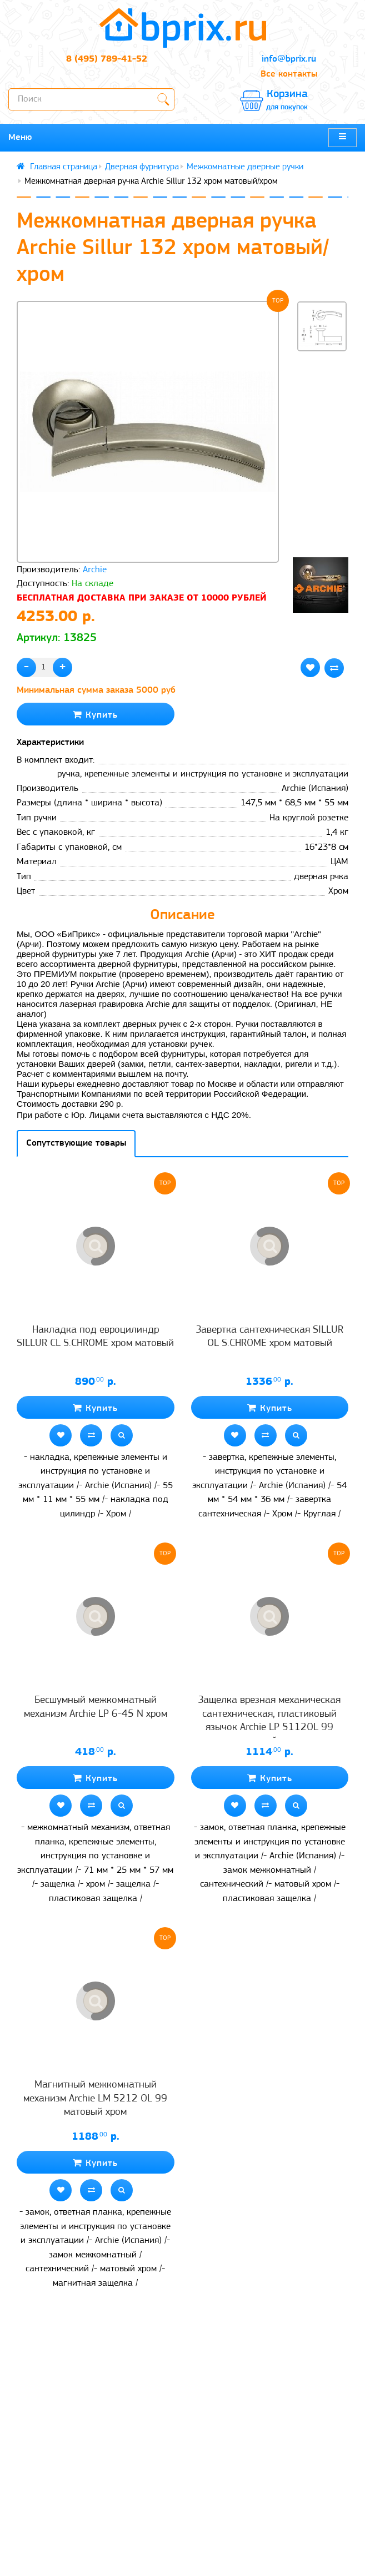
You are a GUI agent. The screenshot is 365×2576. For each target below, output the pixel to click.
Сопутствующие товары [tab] (76, 1143)
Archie (95, 569)
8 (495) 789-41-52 (106, 59)
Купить (95, 714)
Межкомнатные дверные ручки (245, 167)
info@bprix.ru (289, 59)
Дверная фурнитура (142, 167)
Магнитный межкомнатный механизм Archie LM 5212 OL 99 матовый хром (95, 2099)
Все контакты (289, 74)
